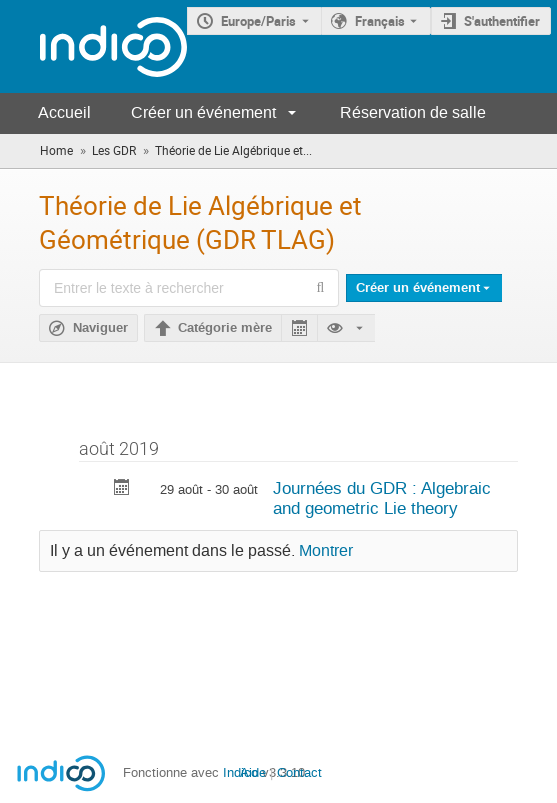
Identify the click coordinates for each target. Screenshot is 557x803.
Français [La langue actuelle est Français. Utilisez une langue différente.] (380, 21)
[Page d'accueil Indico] (93, 46)
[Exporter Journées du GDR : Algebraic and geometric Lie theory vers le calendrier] (122, 489)
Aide (253, 772)
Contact (299, 772)
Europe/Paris (258, 21)
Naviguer (100, 328)
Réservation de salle (413, 112)
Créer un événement (203, 112)
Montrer (326, 551)
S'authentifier (502, 21)
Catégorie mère (225, 328)
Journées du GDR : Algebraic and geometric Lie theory (382, 498)
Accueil (64, 112)
